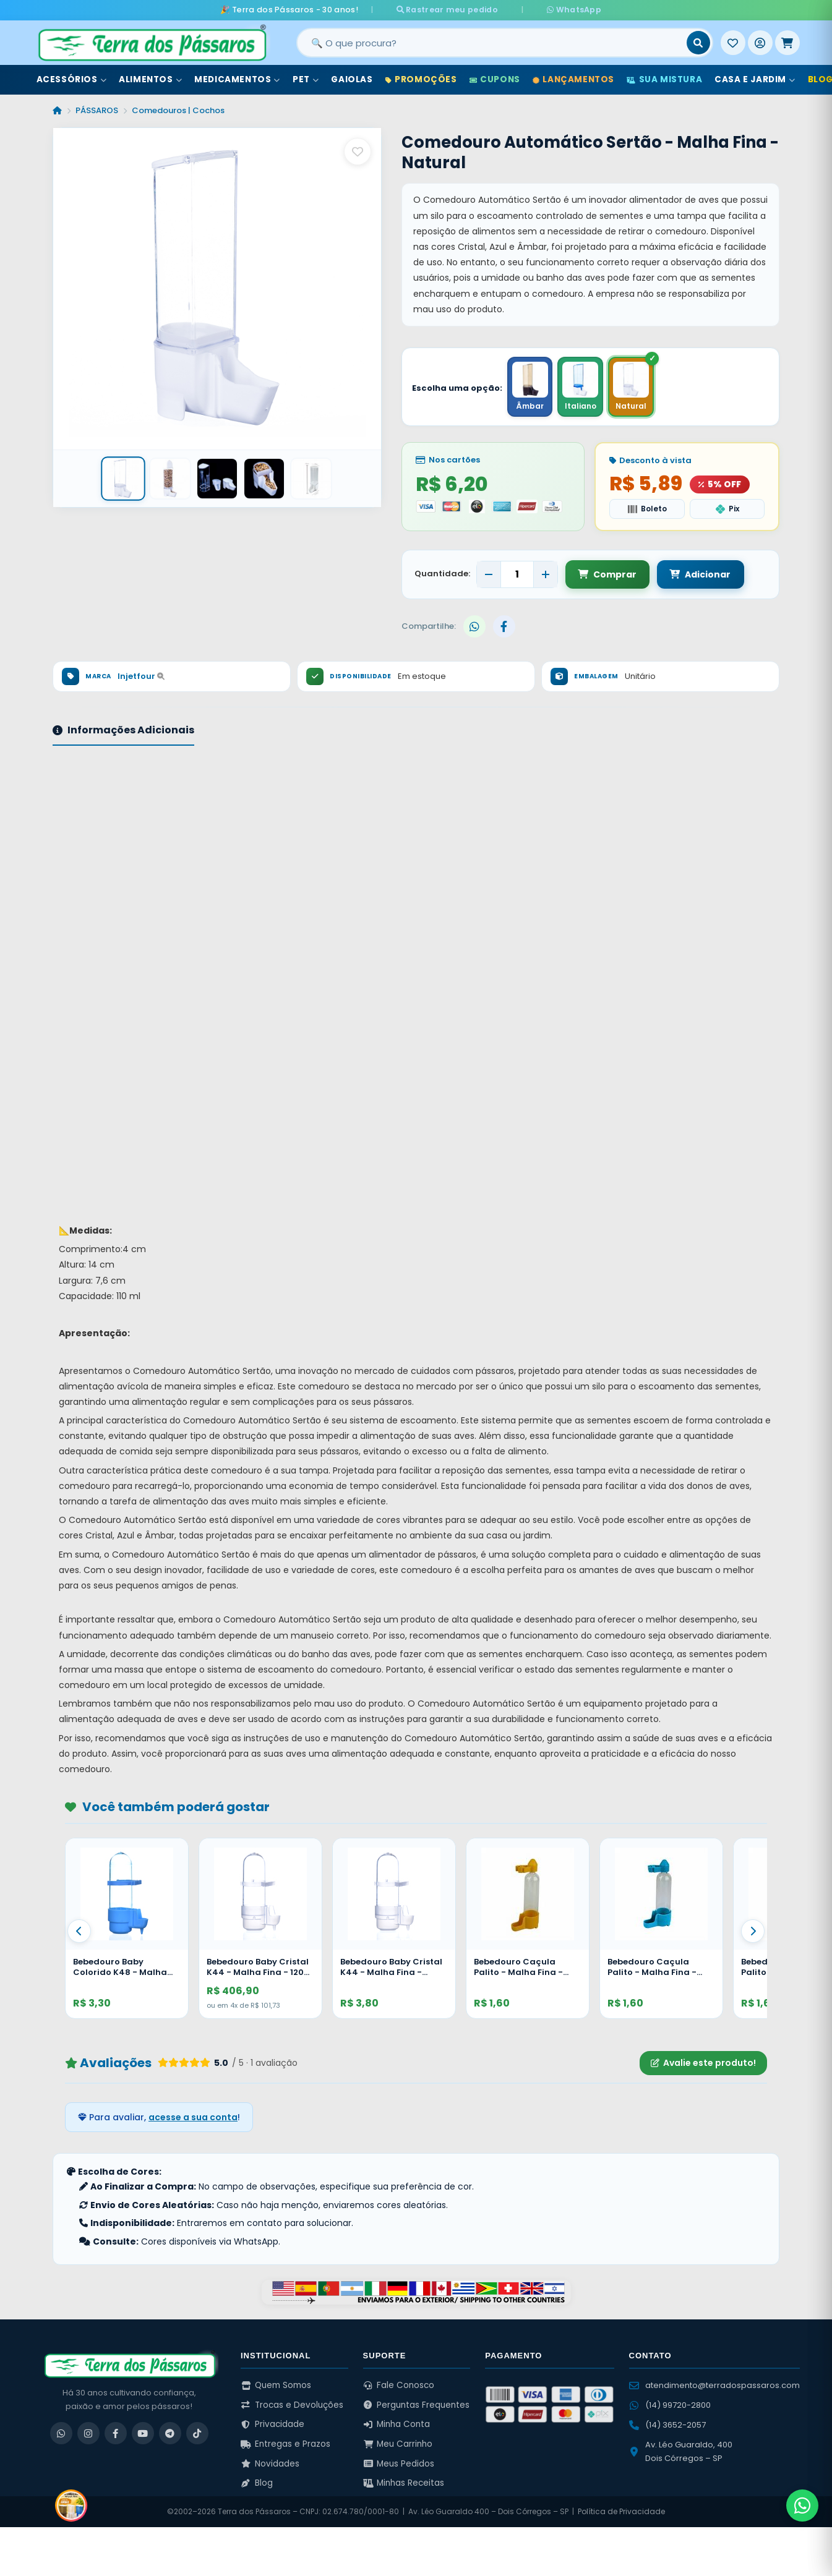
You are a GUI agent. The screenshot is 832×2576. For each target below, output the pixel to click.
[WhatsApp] (61, 2433)
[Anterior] (79, 1930)
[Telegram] (170, 2433)
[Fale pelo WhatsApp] (802, 2505)
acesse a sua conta (193, 2116)
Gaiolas (351, 79)
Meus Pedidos (399, 2463)
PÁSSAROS (96, 110)
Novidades (270, 2463)
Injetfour (141, 676)
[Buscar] (698, 42)
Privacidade (272, 2424)
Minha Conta (397, 2424)
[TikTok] (197, 2433)
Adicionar (699, 574)
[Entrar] (760, 42)
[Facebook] (116, 2433)
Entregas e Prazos (285, 2444)
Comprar (607, 574)
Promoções (421, 79)
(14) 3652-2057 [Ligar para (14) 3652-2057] (667, 2425)
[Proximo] (753, 1930)
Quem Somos (276, 2385)
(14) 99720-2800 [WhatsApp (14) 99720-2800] (670, 2405)
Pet (306, 79)
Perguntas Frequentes (416, 2404)
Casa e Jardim (754, 79)
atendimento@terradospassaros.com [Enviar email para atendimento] (714, 2385)
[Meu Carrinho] (787, 42)
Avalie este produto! (703, 2063)
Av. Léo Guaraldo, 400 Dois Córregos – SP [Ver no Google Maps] (680, 2451)
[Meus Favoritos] (733, 42)
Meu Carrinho (398, 2444)
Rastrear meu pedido (458, 9)
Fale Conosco (399, 2385)
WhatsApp (562, 9)
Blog (257, 2483)
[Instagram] (88, 2433)
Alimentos (150, 79)
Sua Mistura (664, 79)
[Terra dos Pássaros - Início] (151, 42)
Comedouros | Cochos (178, 110)
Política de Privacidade (621, 2511)
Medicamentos (237, 79)
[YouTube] (143, 2433)
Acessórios (71, 79)
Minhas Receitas (404, 2483)
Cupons (495, 79)
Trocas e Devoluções (292, 2404)
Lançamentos (573, 79)
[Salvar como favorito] (357, 151)
